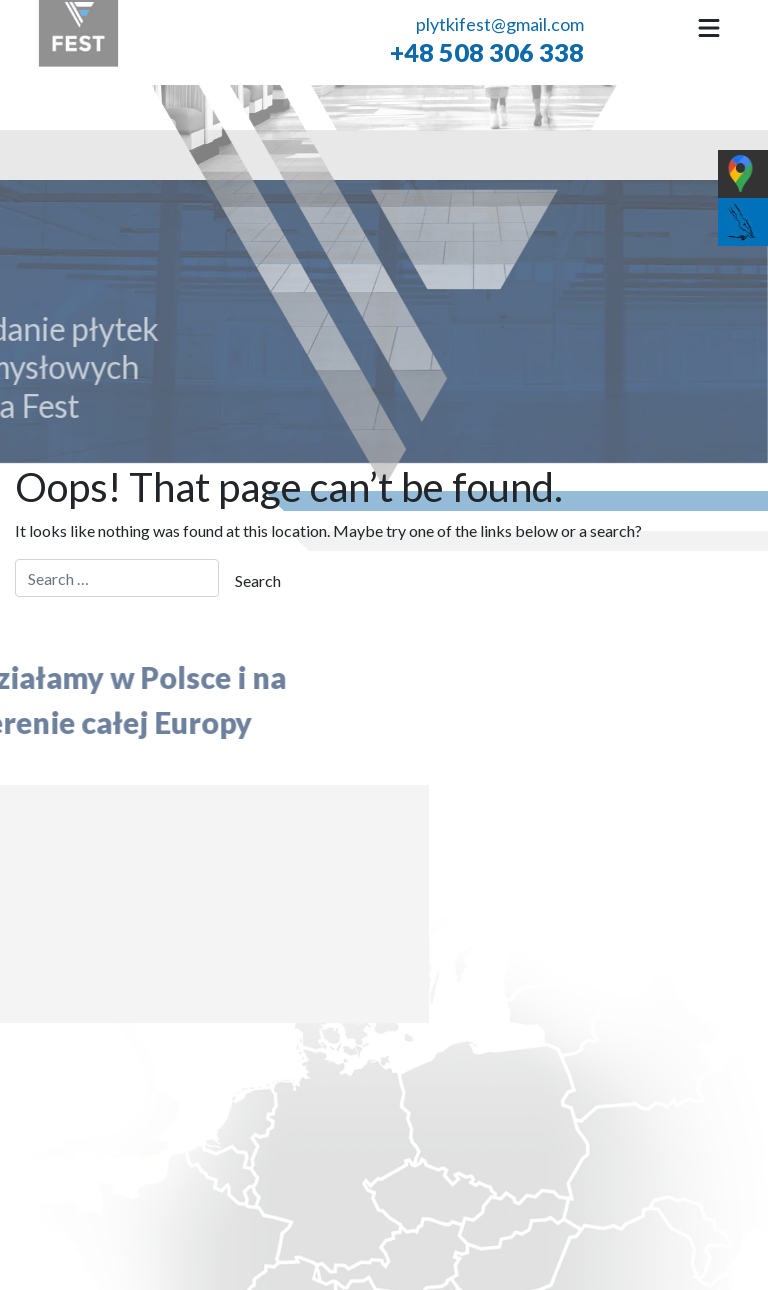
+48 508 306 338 (487, 51)
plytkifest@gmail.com (500, 24)
